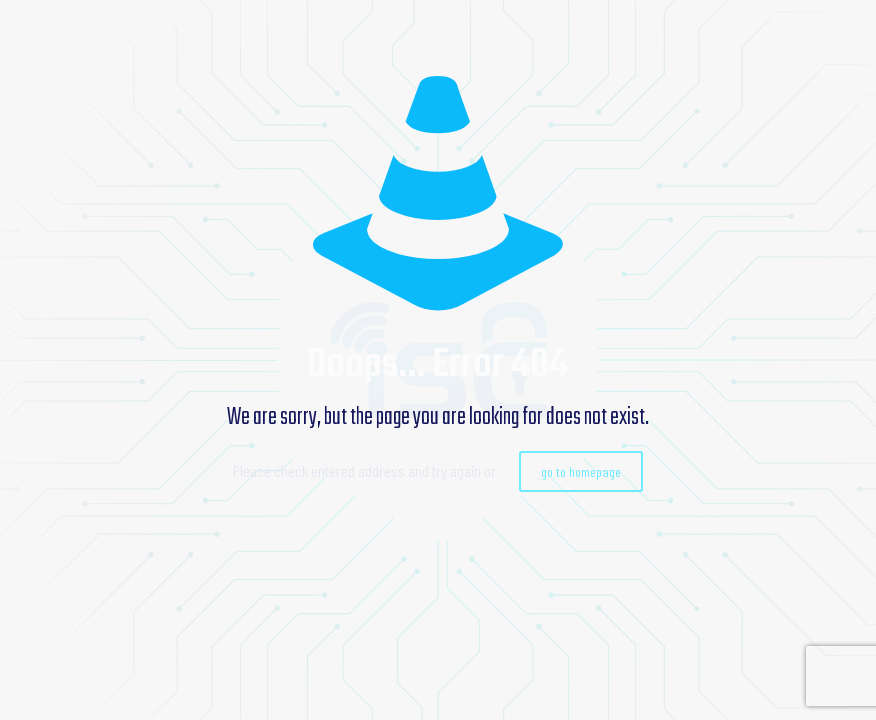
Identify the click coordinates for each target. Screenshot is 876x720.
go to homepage (581, 471)
